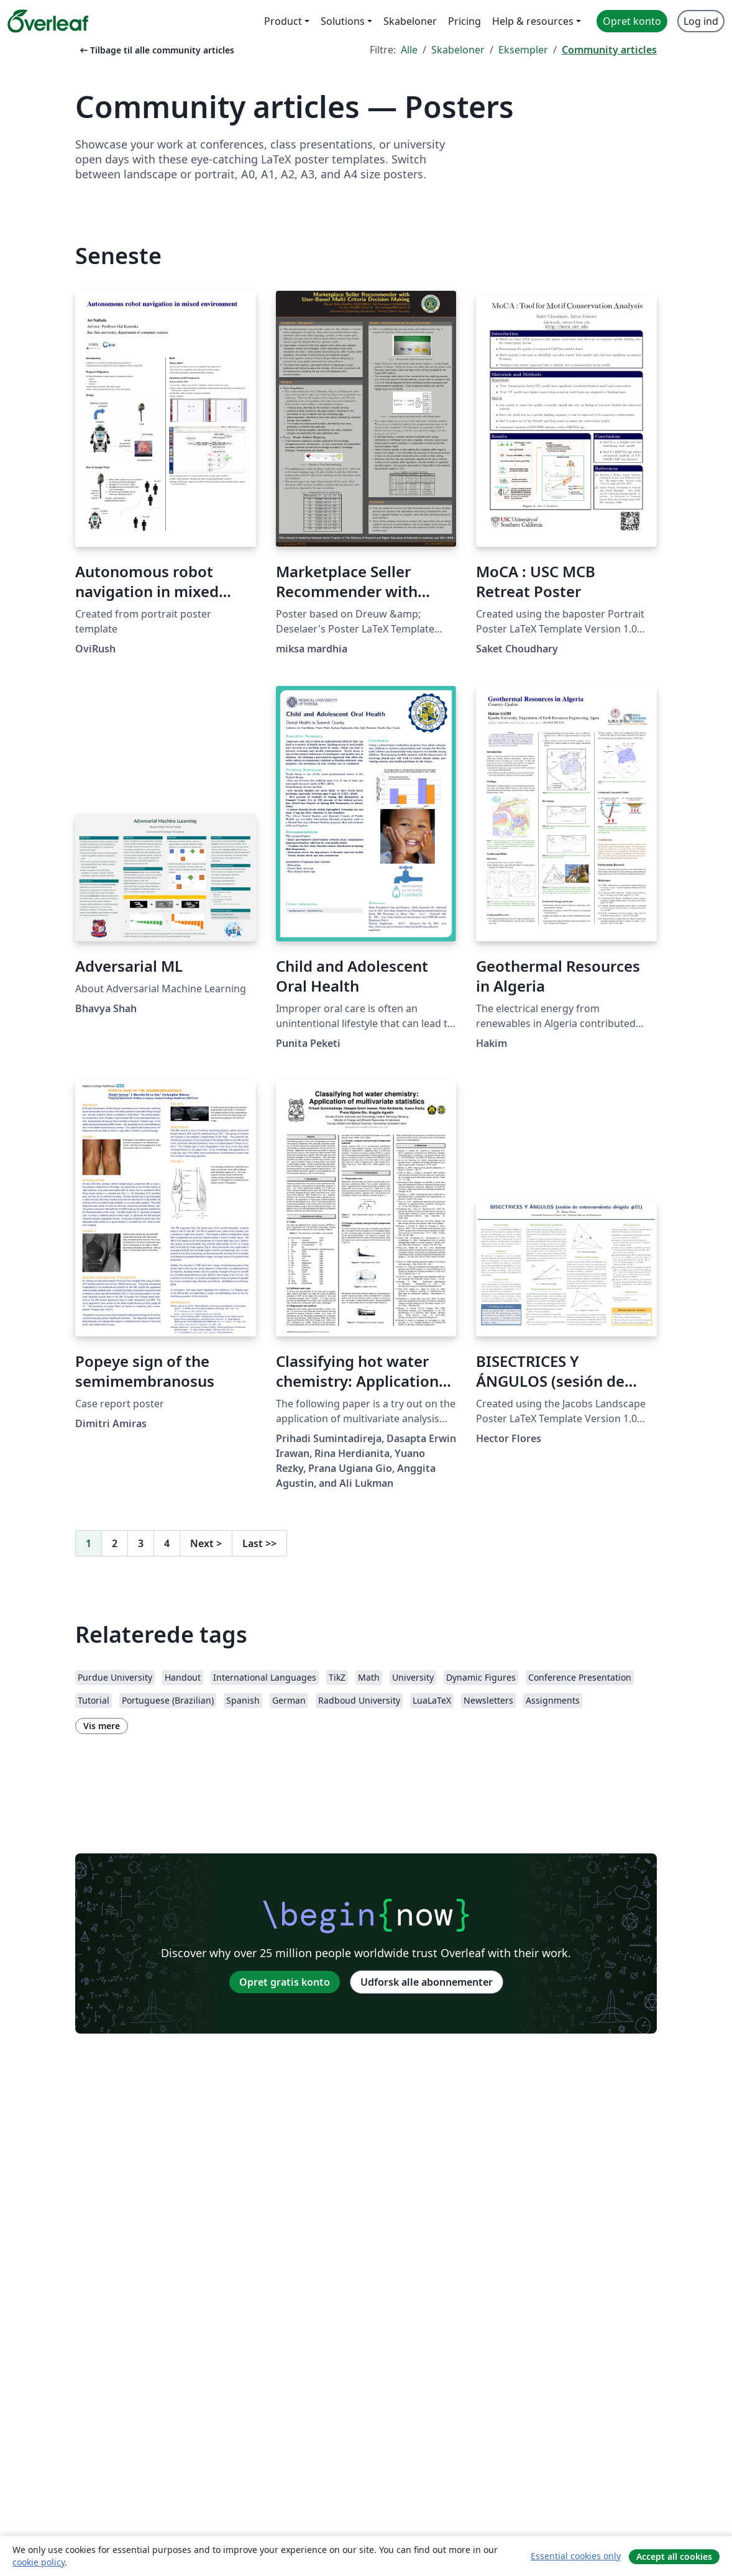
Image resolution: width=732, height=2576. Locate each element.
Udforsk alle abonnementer (426, 1982)
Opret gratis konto (284, 1982)
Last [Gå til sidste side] (259, 1543)
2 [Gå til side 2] (114, 1543)
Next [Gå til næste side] (206, 1543)
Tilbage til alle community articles (156, 50)
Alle (409, 50)
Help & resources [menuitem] (533, 21)
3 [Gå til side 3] (141, 1543)
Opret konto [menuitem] (632, 21)
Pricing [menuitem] (464, 21)
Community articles (609, 50)
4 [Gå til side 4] (167, 1543)
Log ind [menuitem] (701, 21)
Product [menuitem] (283, 21)
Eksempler (523, 50)
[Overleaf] (47, 21)
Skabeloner (458, 50)
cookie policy (38, 2562)
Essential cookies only (576, 2556)
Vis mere (101, 1726)
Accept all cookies (674, 2556)
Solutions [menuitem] (343, 21)
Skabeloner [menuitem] (410, 21)
